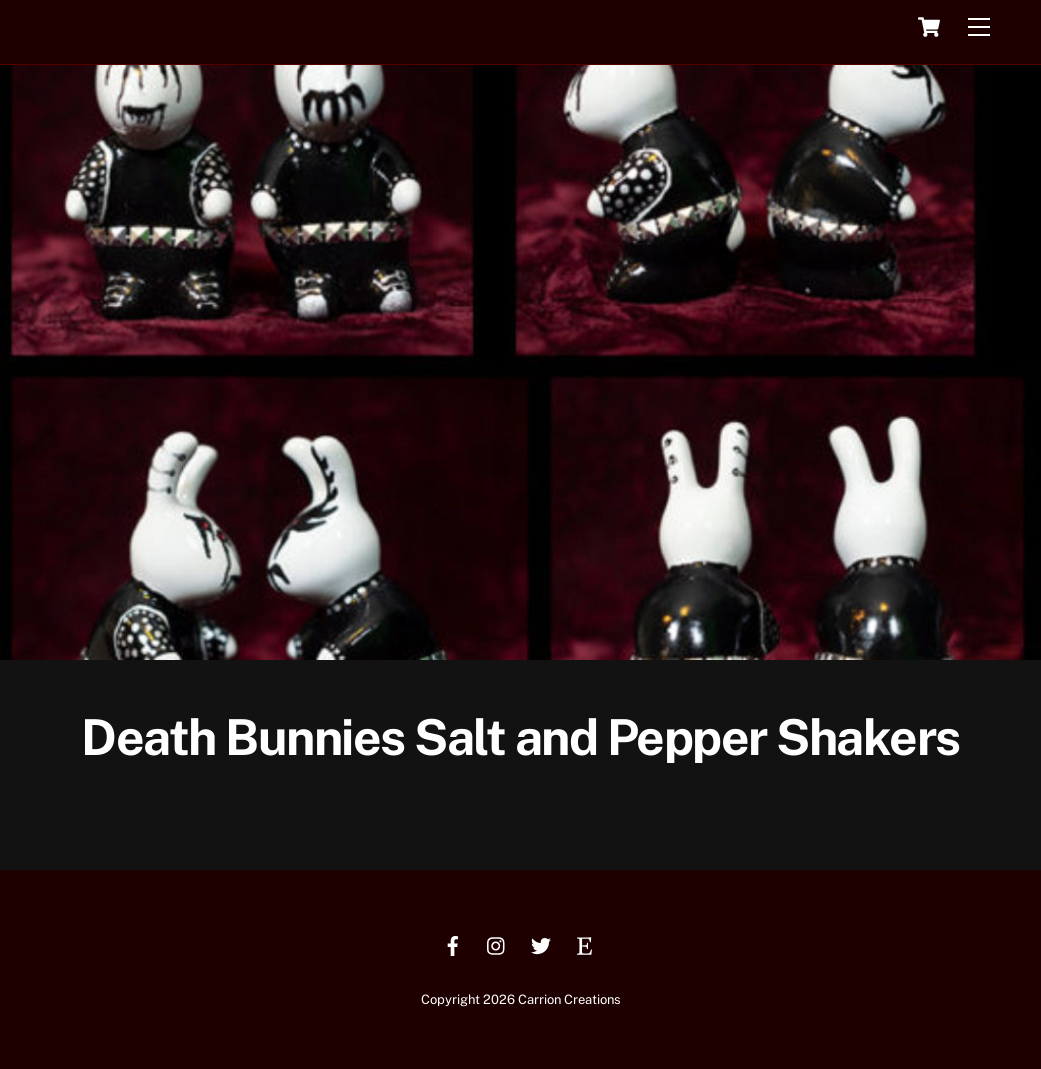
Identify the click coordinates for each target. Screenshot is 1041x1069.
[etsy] (585, 943)
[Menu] (979, 27)
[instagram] (497, 943)
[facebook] (453, 943)
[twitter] (541, 943)
